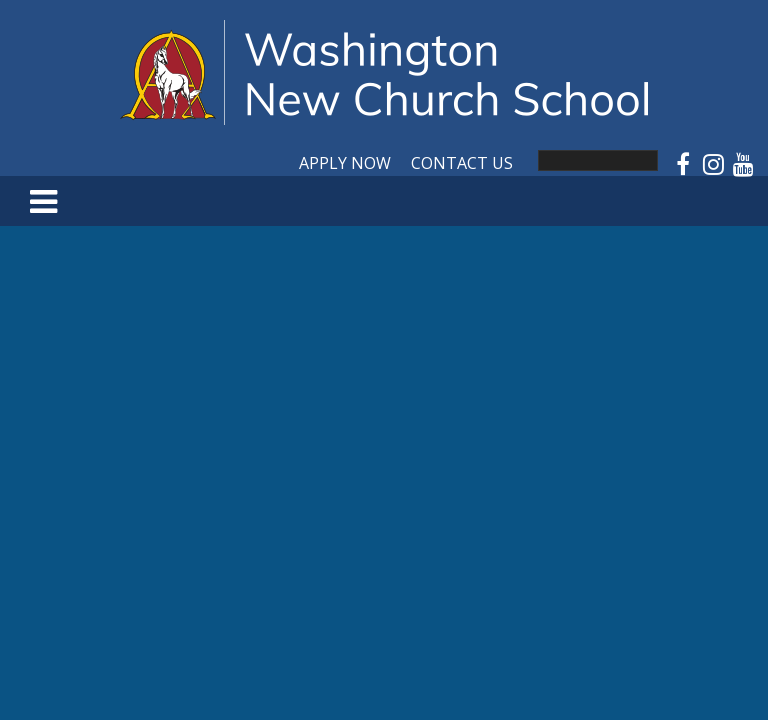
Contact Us (462, 163)
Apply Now (345, 163)
